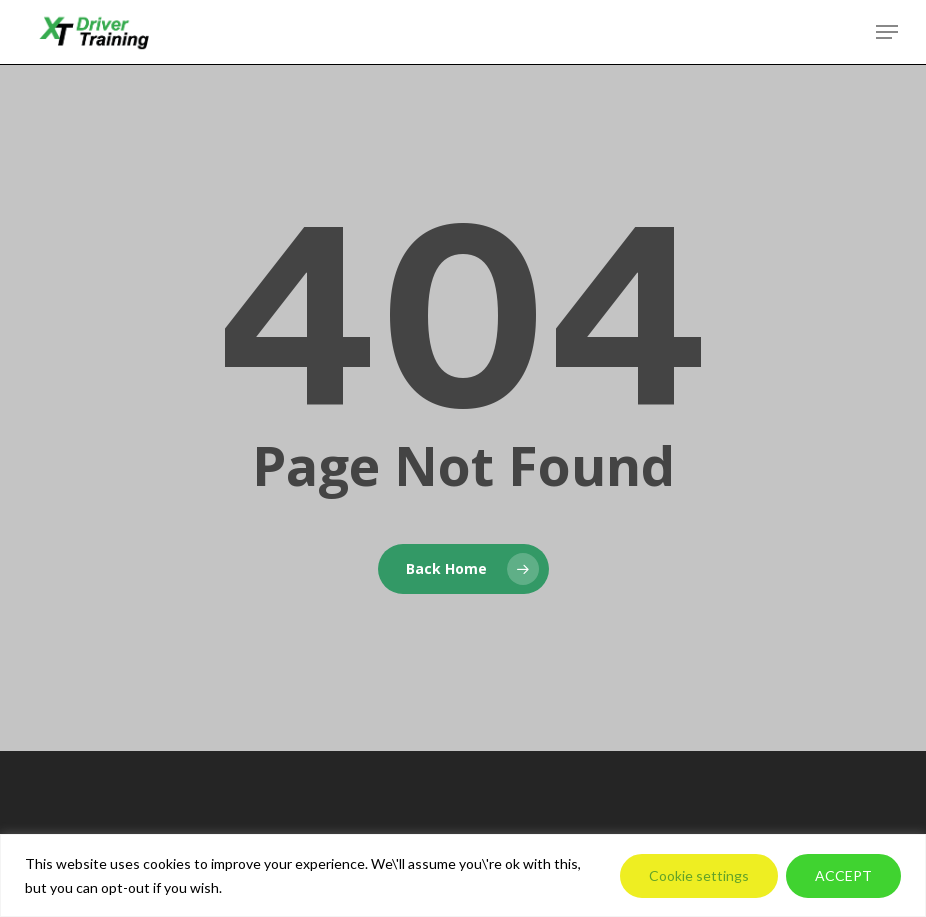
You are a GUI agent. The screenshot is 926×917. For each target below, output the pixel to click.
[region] (463, 875)
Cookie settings (699, 875)
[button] (887, 32)
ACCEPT (843, 875)
